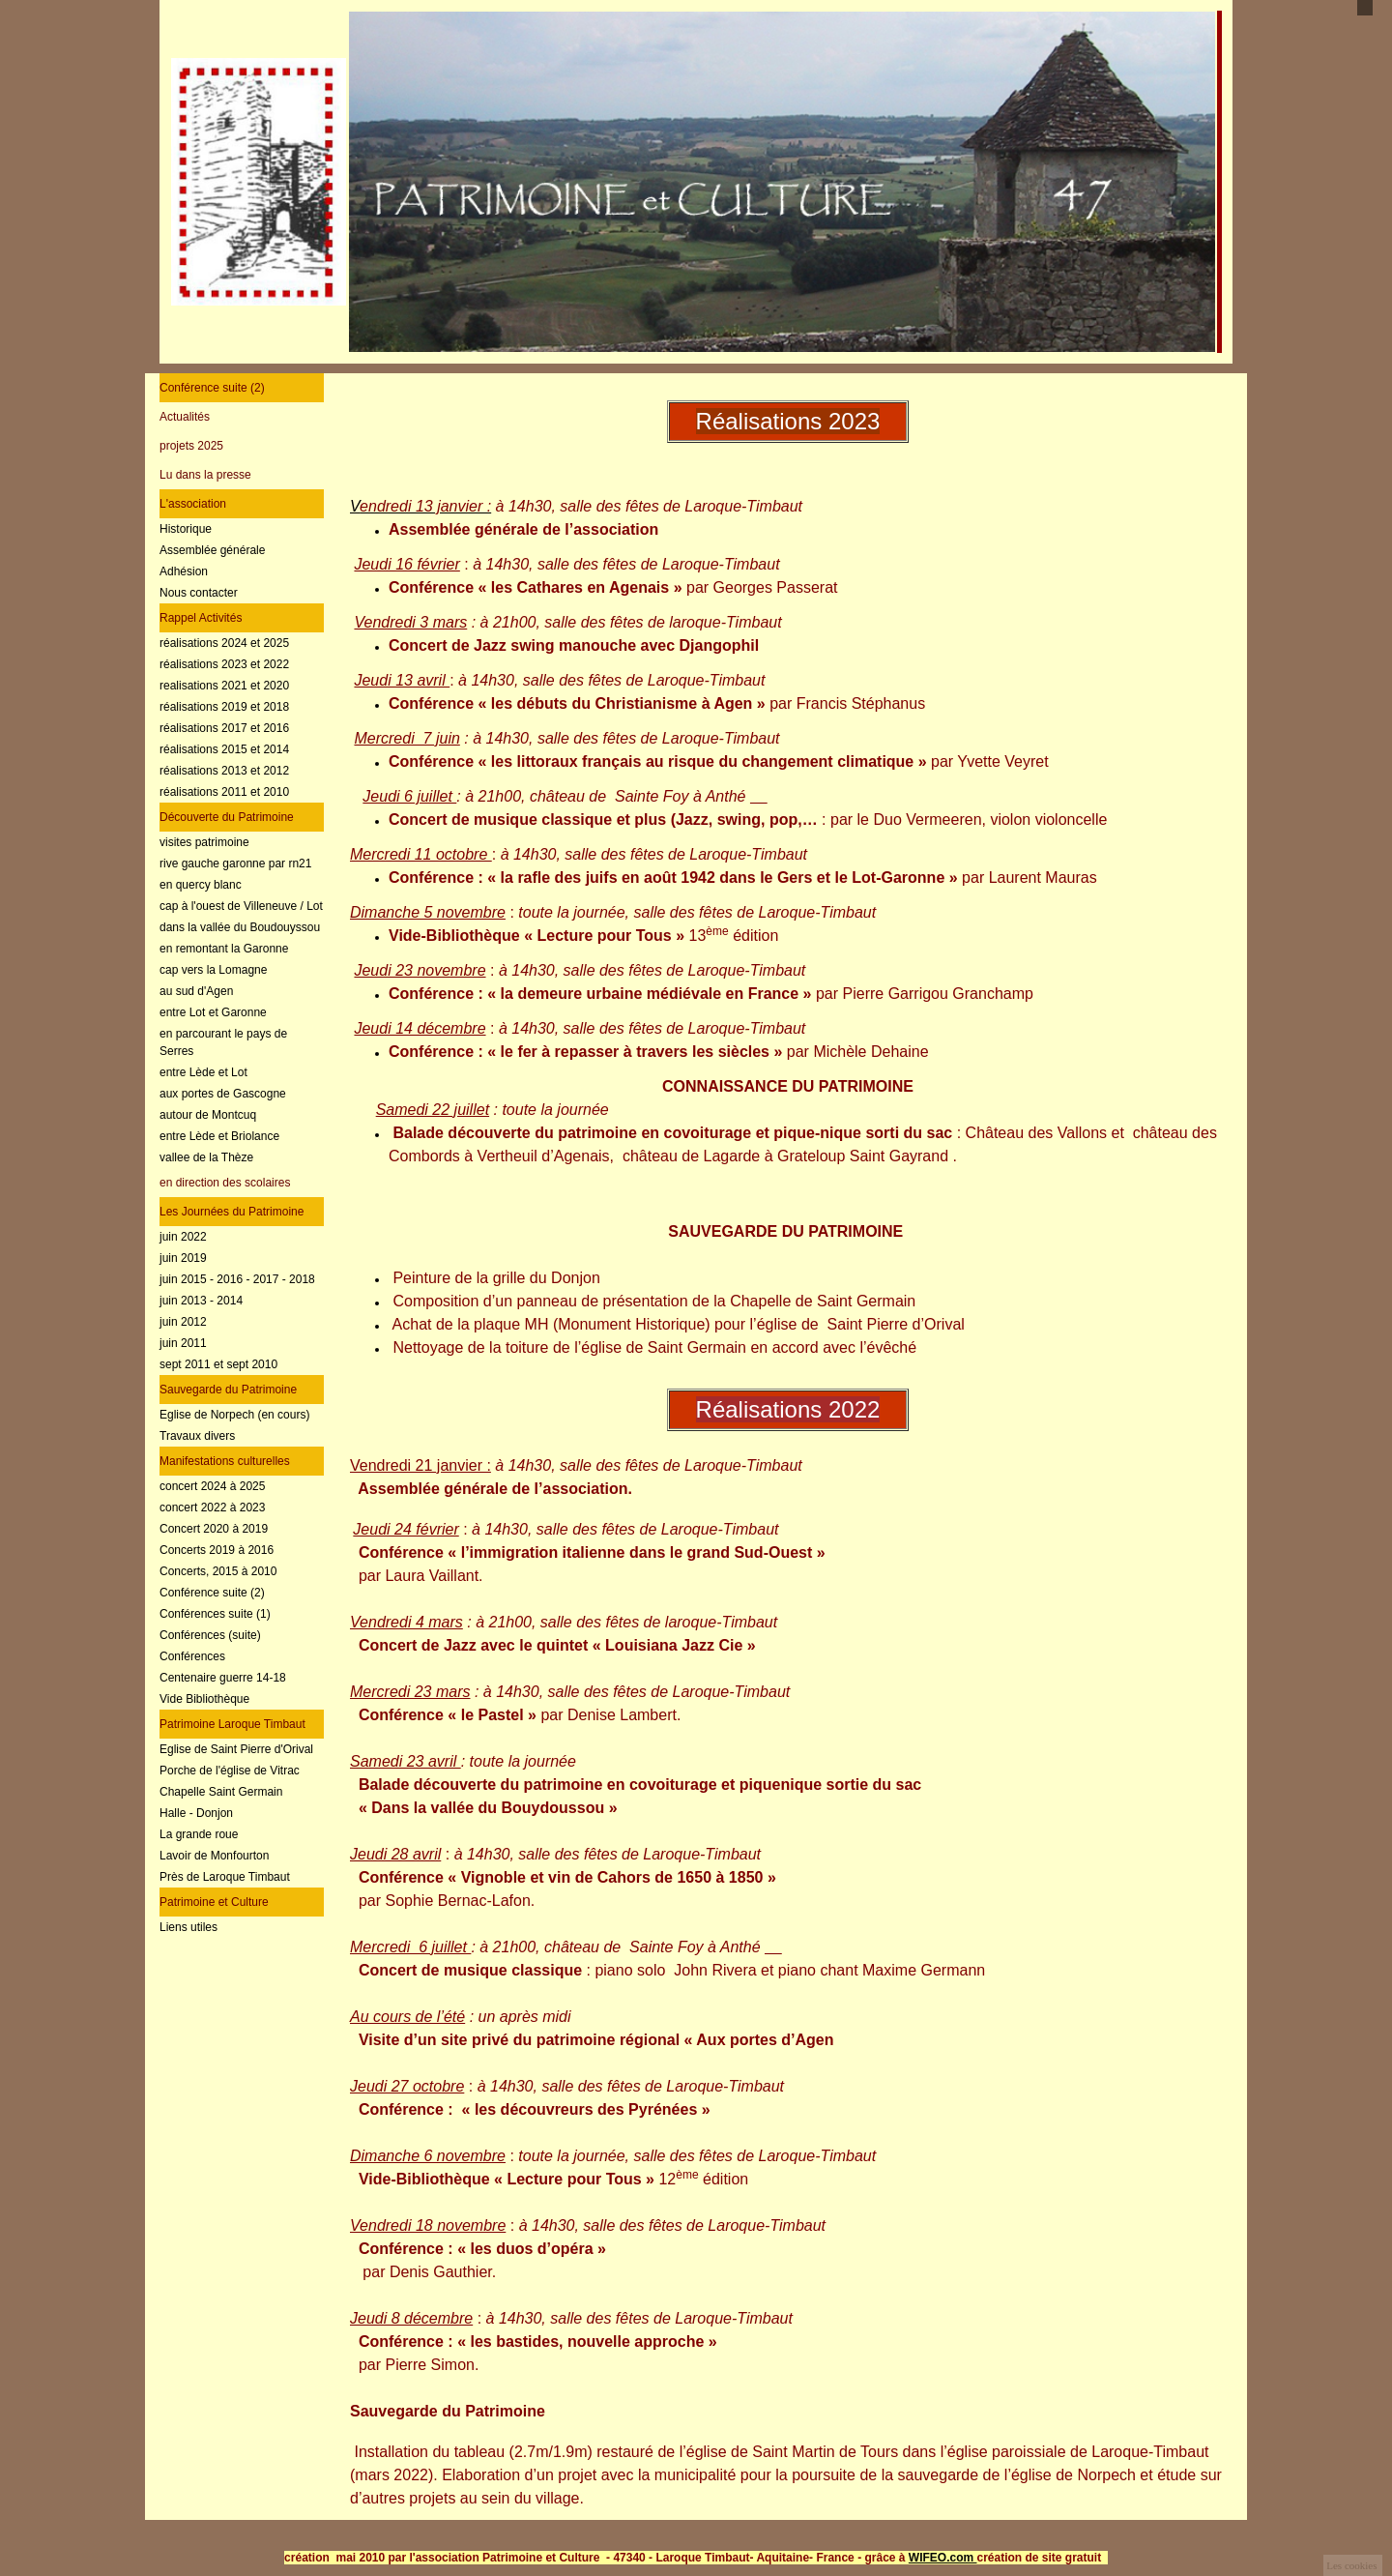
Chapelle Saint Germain (221, 1792)
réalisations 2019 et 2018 (224, 707)
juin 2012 (183, 1322)
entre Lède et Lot (203, 1072)
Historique (186, 529)
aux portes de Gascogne (223, 1093)
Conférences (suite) (210, 1635)
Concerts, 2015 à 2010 (218, 1571)
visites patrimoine (204, 842)
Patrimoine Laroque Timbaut (232, 1724)
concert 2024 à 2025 (212, 1486)
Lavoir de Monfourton (214, 1855)
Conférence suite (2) (212, 388)
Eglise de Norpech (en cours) (234, 1414)
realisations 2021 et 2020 (224, 685)
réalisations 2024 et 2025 (224, 643)
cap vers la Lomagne (213, 970)
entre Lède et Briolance (219, 1136)
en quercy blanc (201, 885)
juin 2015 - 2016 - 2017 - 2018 (237, 1279)
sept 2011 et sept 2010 (218, 1364)
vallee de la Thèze (206, 1157)
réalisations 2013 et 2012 (224, 770)
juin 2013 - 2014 (201, 1300)
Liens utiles (189, 1927)
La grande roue (199, 1834)
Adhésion (184, 571)
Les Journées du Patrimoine (232, 1211)
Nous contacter (199, 593)
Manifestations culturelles (225, 1461)
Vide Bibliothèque (204, 1699)
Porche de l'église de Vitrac (230, 1770)
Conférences (192, 1656)
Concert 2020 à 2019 (214, 1529)
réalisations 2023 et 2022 (224, 664)
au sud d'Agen (196, 991)
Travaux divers (197, 1436)
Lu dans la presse (205, 475)
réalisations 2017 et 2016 (224, 728)
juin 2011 (183, 1343)
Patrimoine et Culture (214, 1902)
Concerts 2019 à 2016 (217, 1550)
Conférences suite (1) (215, 1614)
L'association (193, 504)
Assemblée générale (212, 550)
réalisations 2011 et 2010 (224, 792)
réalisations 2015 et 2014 (224, 749)
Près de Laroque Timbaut (225, 1877)
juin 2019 (183, 1258)
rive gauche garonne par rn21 (235, 863)
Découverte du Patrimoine (227, 817)
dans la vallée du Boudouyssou (240, 927)
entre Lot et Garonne (213, 1012)
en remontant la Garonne (224, 948)
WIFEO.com (943, 2557)
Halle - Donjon (196, 1813)
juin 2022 (183, 1237)
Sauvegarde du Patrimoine (228, 1389)
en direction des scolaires (225, 1182)
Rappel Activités (201, 618)
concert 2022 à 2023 (212, 1507)
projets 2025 (191, 446)
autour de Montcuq (208, 1115)
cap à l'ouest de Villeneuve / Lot (241, 906)
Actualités (185, 417)
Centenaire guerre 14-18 (223, 1677)
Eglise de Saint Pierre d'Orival (236, 1749)
